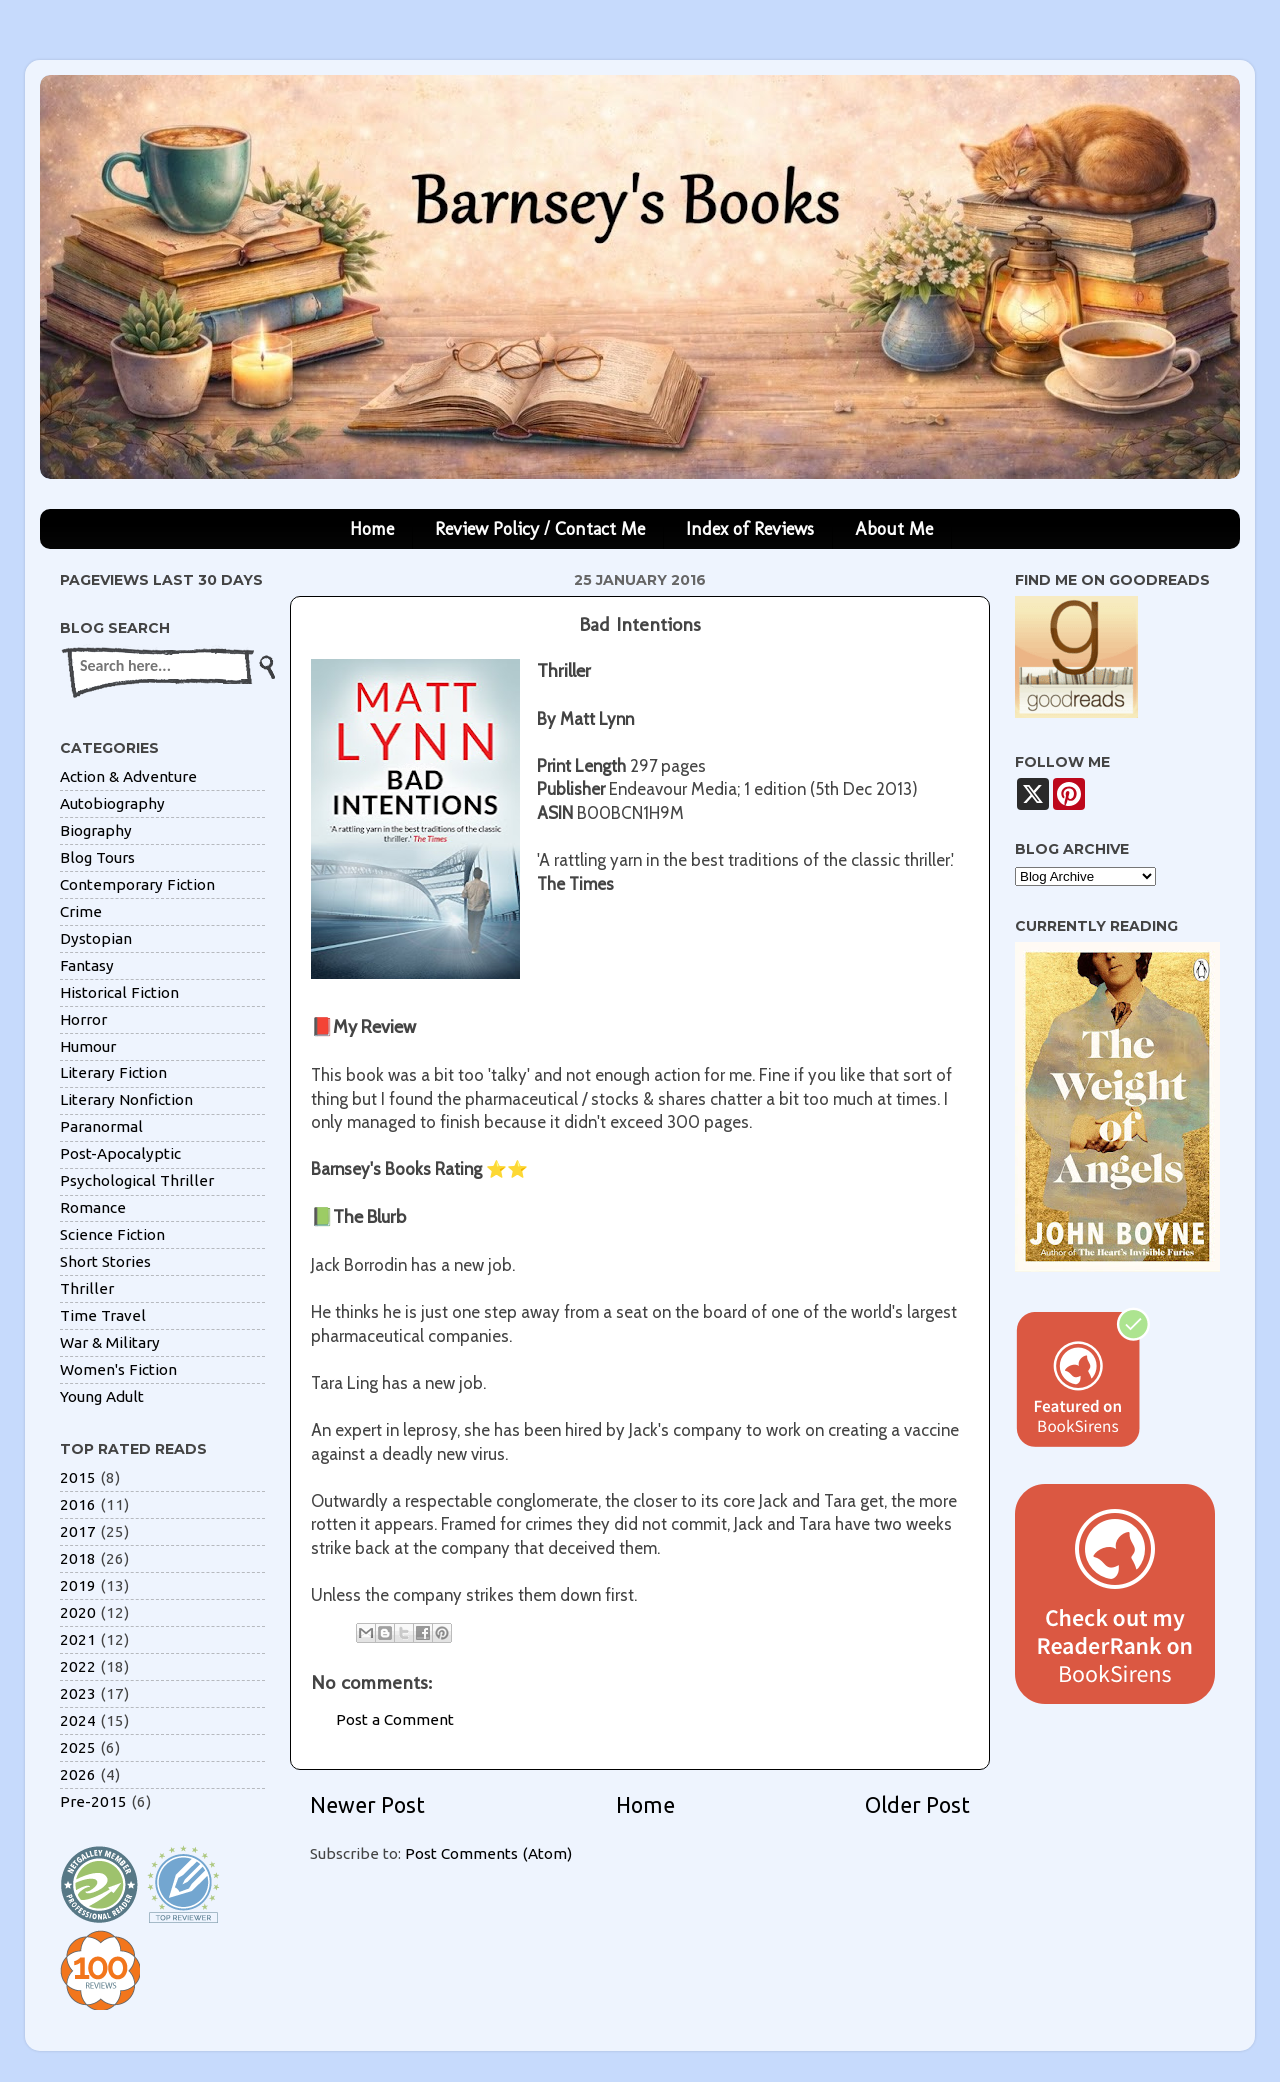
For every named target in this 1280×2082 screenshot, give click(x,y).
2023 (78, 1693)
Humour (88, 1046)
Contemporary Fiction (137, 884)
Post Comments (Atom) (488, 1853)
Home (372, 529)
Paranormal (101, 1126)
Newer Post (367, 1805)
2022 (78, 1666)
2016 (78, 1504)
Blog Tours (97, 857)
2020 (78, 1612)
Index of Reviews (750, 529)
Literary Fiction (113, 1072)
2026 (78, 1774)
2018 (78, 1558)
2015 (78, 1477)
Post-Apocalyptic (120, 1153)
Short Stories (105, 1261)
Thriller (87, 1288)
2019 (78, 1585)
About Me (894, 529)
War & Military (110, 1342)
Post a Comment (395, 1719)
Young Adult (102, 1396)
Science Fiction (112, 1234)
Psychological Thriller (137, 1180)
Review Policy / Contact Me (540, 529)
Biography (96, 830)
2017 (78, 1531)
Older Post (917, 1805)
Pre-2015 (93, 1801)
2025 (78, 1747)
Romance (93, 1207)
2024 (78, 1720)
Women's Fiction (118, 1369)
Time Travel (103, 1315)
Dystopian (96, 938)
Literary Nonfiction (126, 1099)
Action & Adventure (128, 776)
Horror (83, 1019)
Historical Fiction (119, 992)
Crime (81, 911)
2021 (78, 1639)
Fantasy (87, 965)
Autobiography (112, 803)
